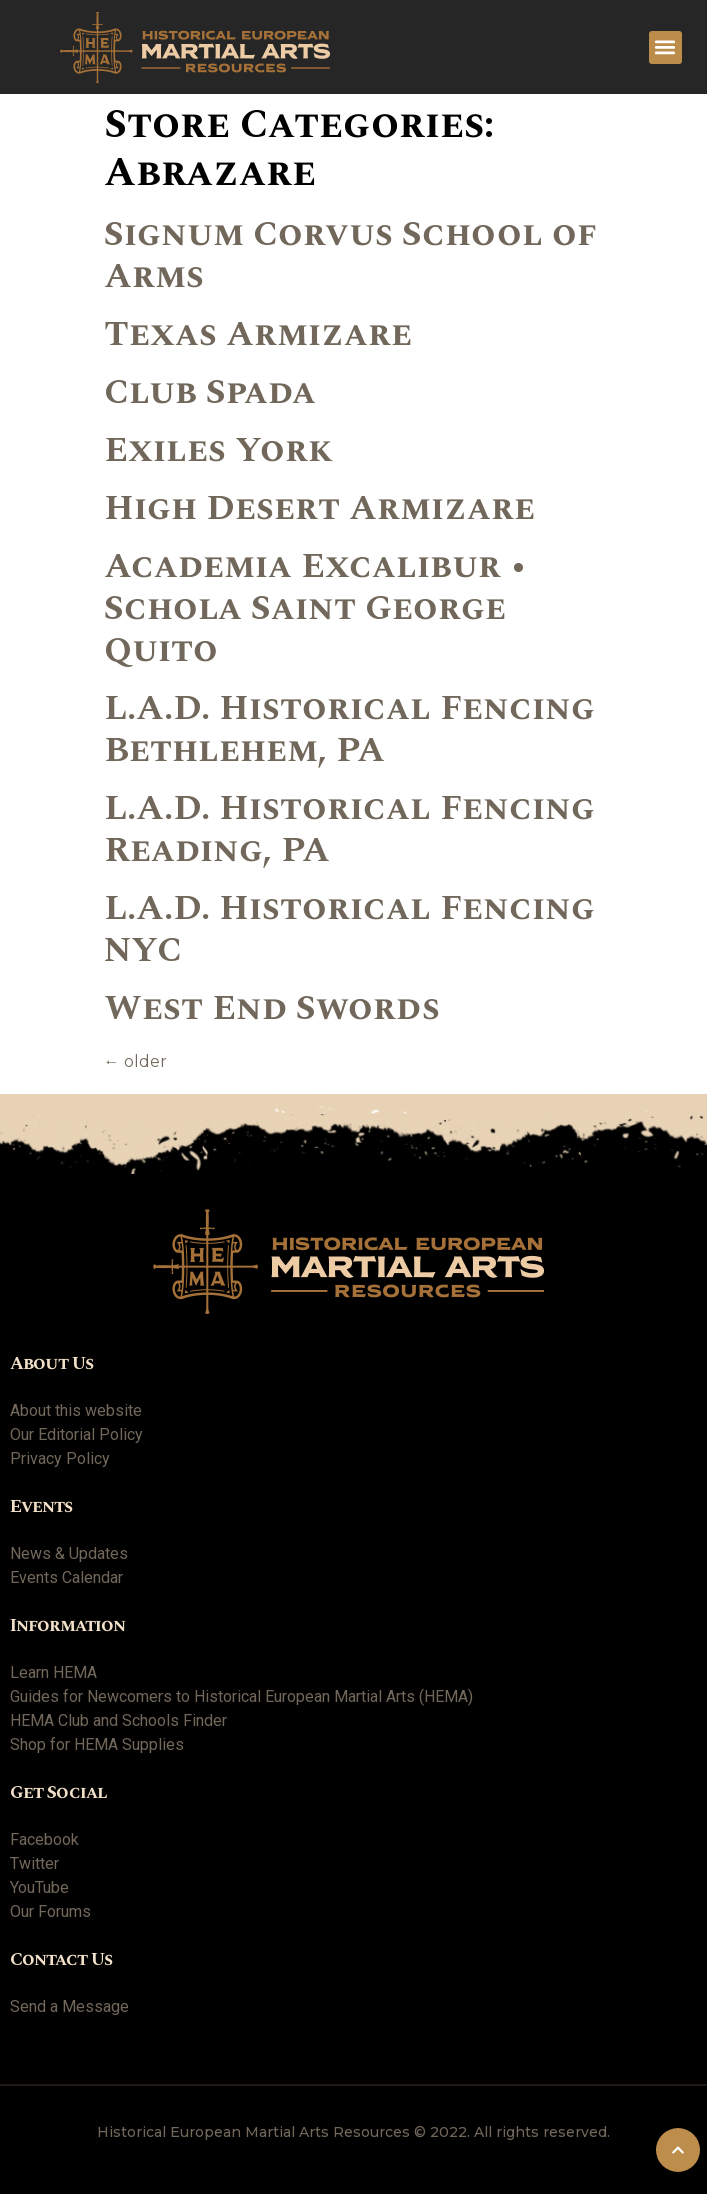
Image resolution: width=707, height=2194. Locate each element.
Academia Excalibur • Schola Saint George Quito (316, 608)
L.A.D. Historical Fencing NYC (349, 929)
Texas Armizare (258, 334)
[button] (665, 47)
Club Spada (210, 392)
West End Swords (272, 1008)
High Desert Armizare (319, 508)
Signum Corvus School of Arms (350, 255)
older (135, 1061)
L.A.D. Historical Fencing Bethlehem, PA (349, 729)
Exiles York (218, 450)
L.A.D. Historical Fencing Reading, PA (349, 829)
